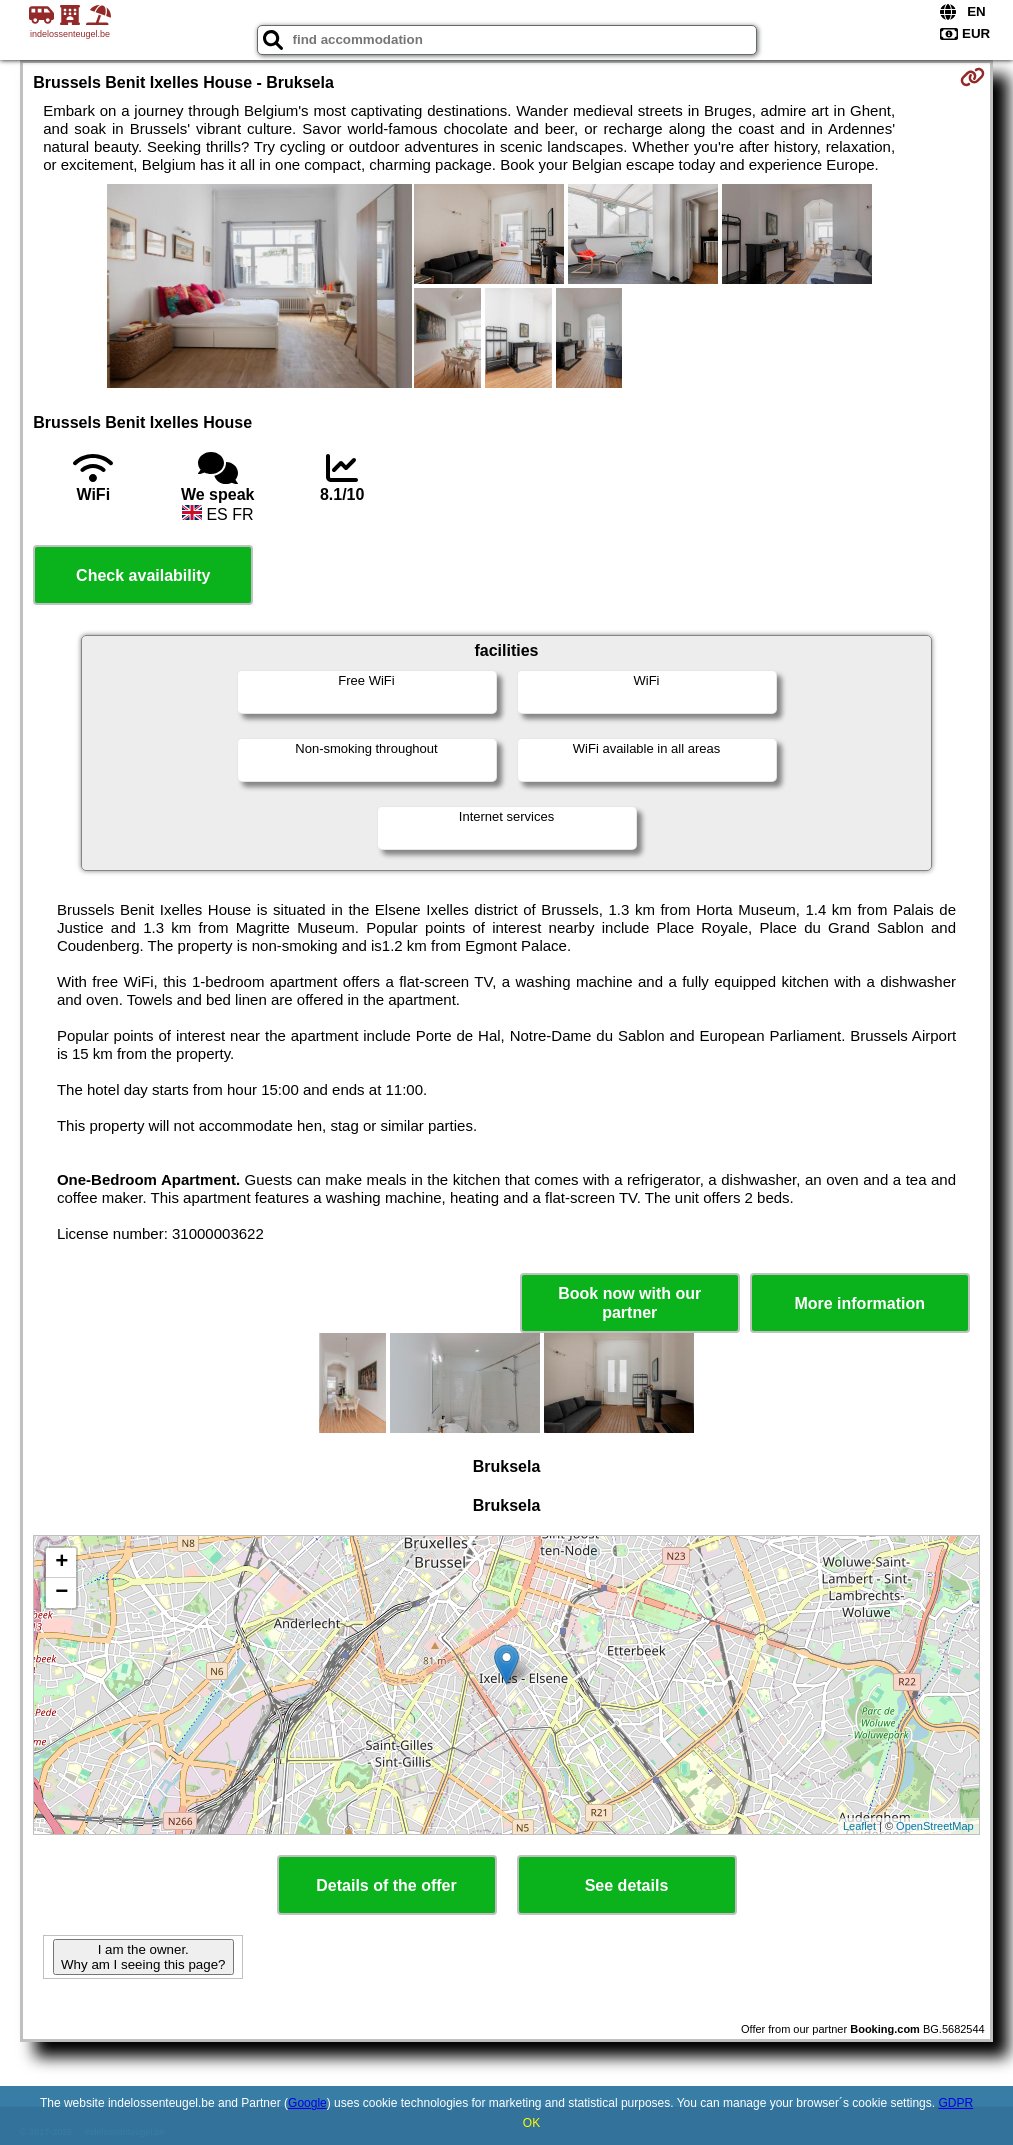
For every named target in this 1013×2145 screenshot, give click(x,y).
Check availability (143, 575)
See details (627, 1885)
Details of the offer (386, 1885)
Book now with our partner (629, 1303)
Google (307, 2103)
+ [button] (61, 1563)
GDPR (955, 2103)
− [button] (61, 1593)
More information (859, 1303)
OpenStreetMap (935, 1826)
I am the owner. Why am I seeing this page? (143, 1957)
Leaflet (859, 1826)
